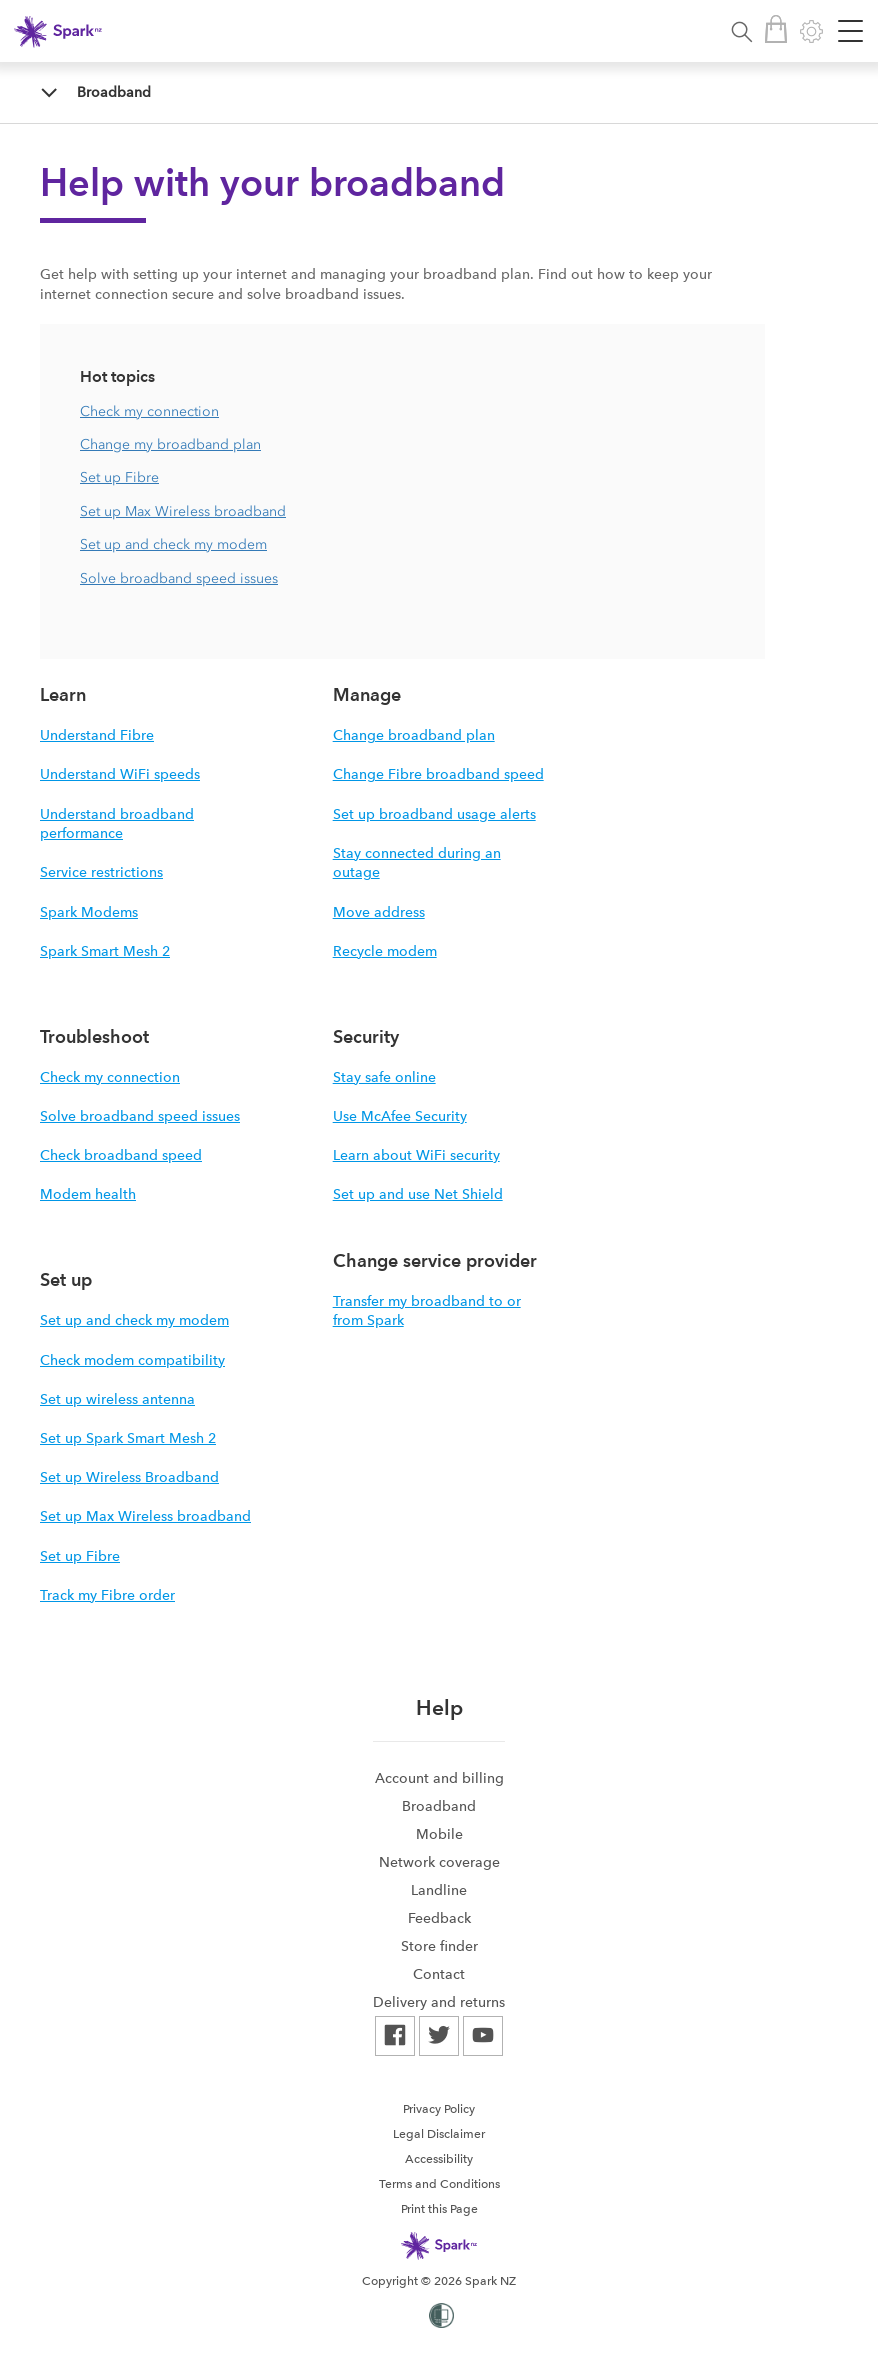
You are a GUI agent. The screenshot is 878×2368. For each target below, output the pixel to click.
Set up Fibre (119, 477)
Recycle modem (385, 951)
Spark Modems (89, 912)
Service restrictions (101, 872)
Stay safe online (384, 1077)
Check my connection (149, 411)
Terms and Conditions (439, 2184)
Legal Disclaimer (439, 2134)
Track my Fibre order (107, 1595)
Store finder (439, 1946)
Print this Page (439, 2209)
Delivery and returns (439, 2002)
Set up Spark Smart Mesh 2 (128, 1438)
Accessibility (439, 2159)
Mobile (439, 1834)
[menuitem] (439, 1778)
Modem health (88, 1194)
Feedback (439, 1918)
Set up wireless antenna (117, 1399)
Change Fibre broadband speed (438, 774)
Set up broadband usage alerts (434, 814)
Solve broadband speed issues (179, 578)
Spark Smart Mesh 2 (105, 951)
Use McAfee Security (400, 1116)
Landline (439, 1890)
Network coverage (439, 1862)
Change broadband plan (414, 735)
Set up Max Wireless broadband (183, 511)
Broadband (114, 92)
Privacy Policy (439, 2109)
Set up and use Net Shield (418, 1194)
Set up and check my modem (173, 544)
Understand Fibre (97, 735)
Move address (379, 912)
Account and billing (439, 1778)
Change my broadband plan (170, 444)
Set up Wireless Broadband (129, 1477)
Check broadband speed (121, 1155)
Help (439, 1707)
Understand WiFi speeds (120, 774)
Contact (439, 1974)
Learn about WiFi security (416, 1155)
